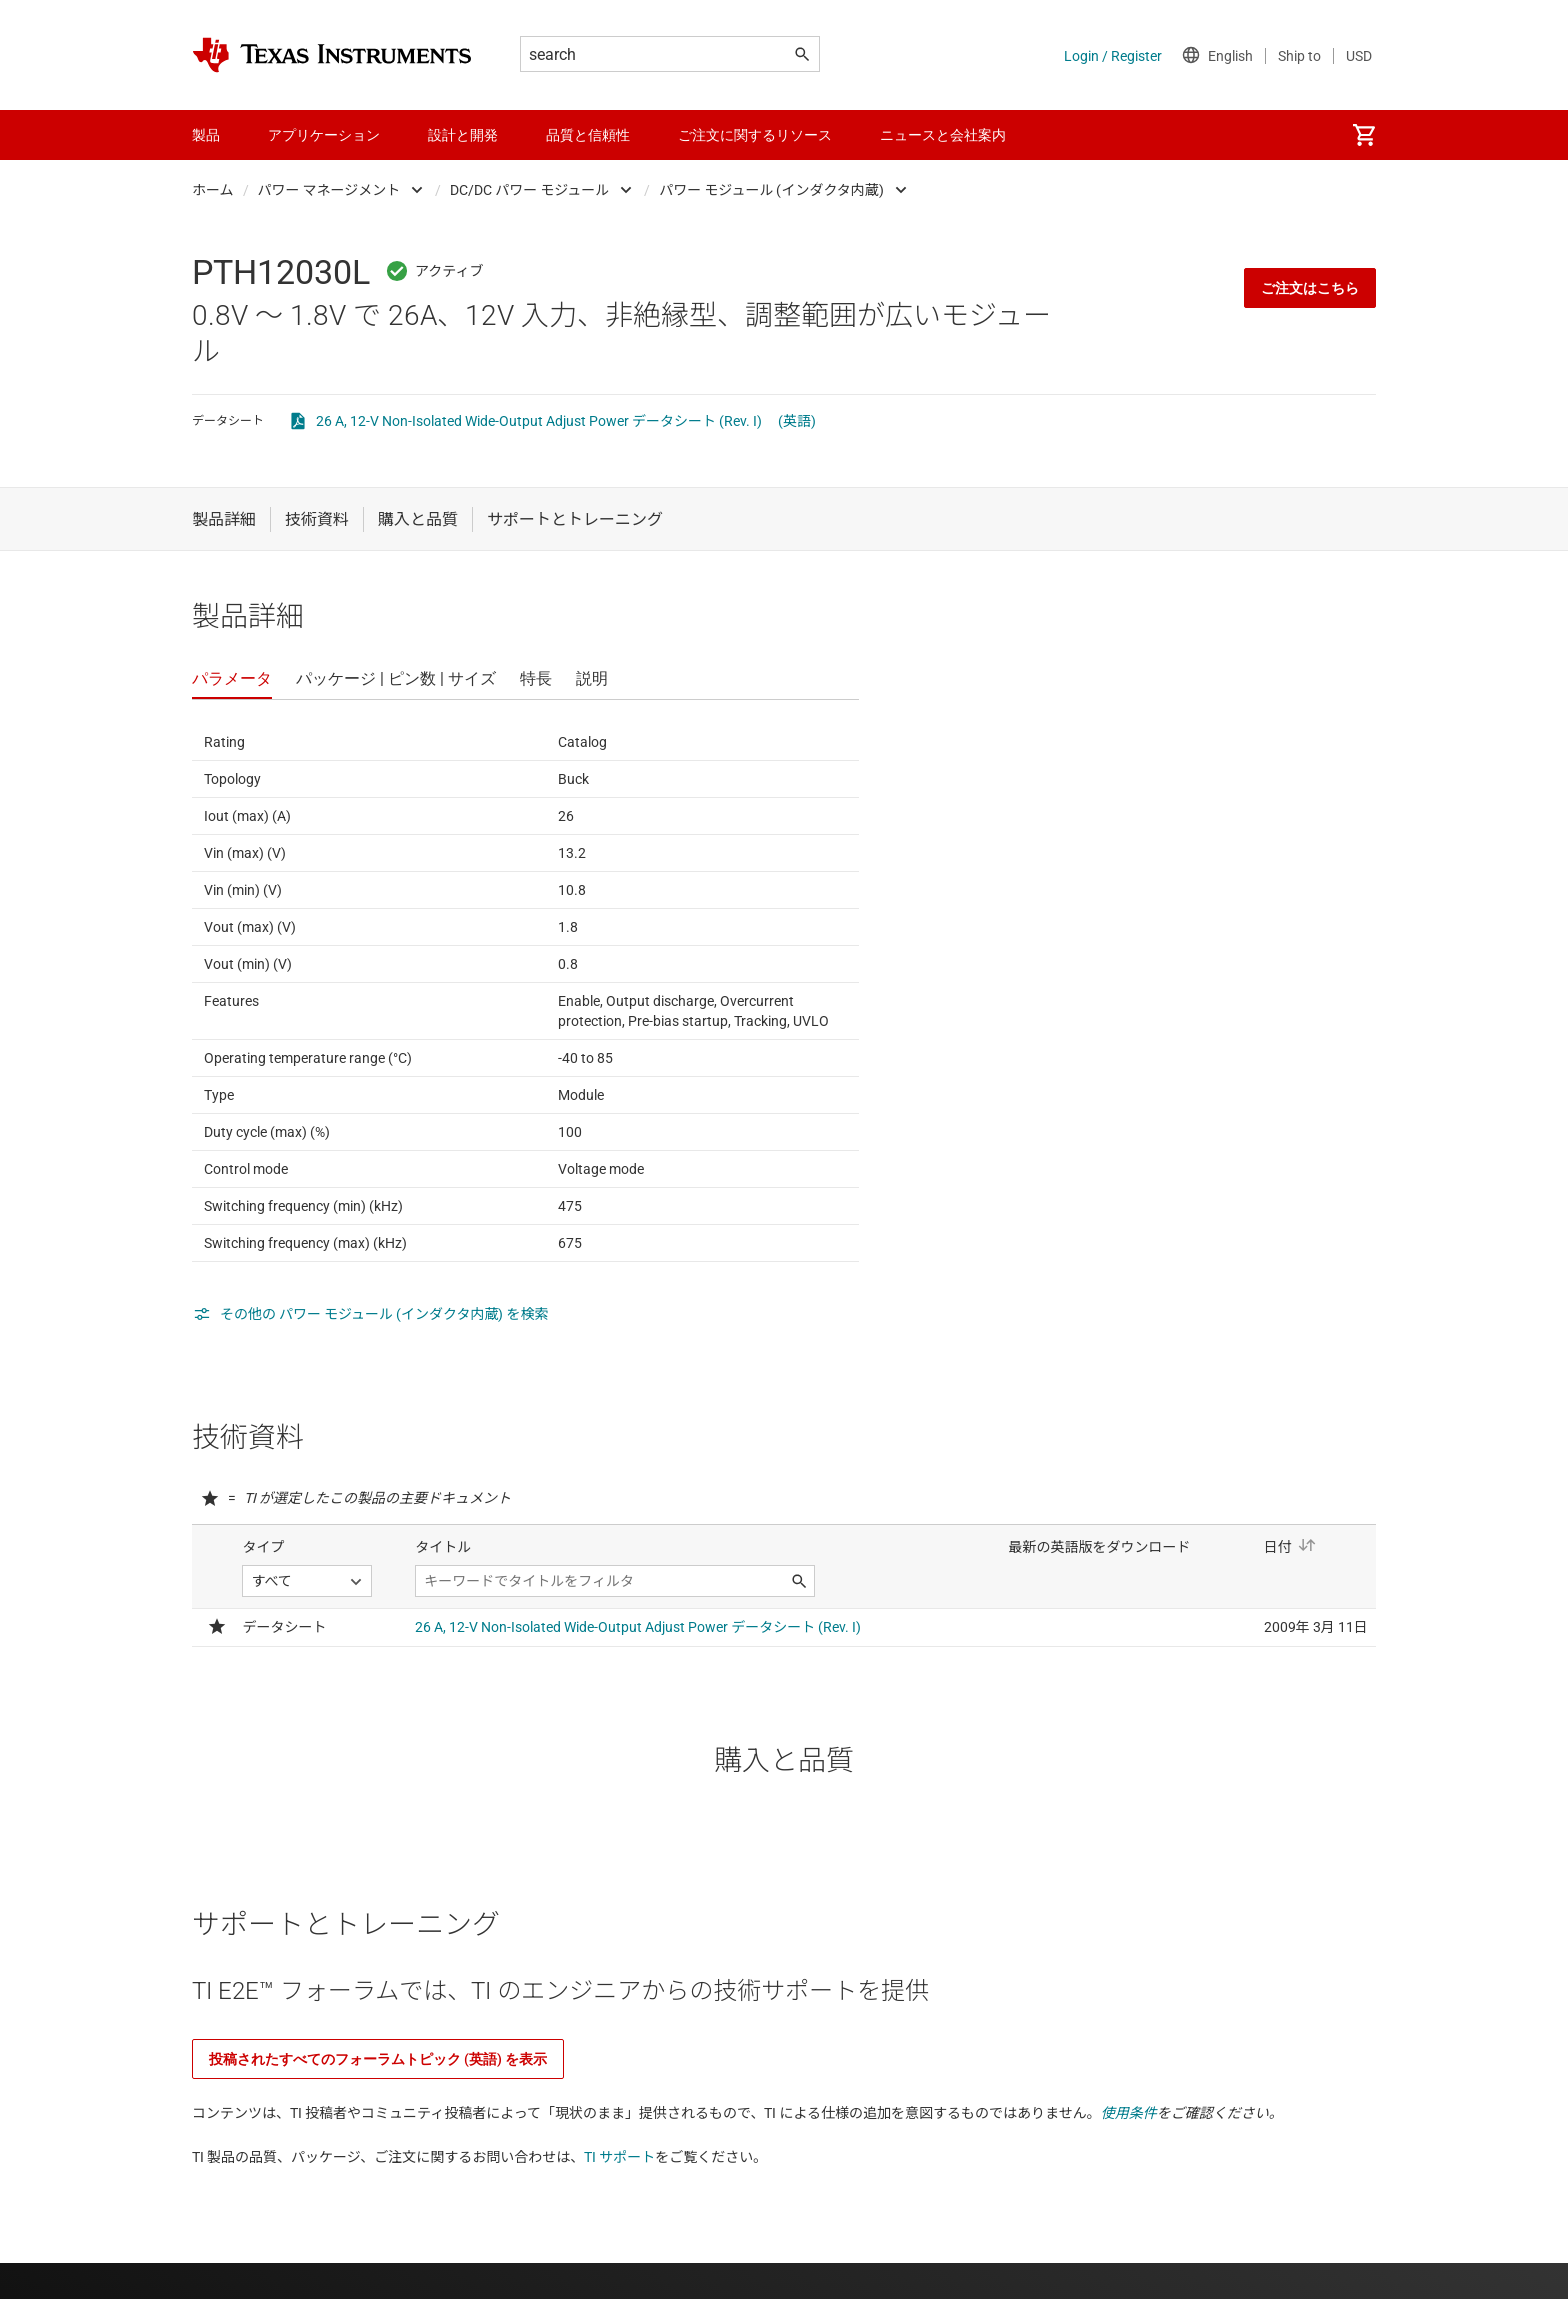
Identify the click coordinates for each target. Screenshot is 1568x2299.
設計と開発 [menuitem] (463, 135)
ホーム (213, 190)
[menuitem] (1364, 135)
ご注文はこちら (1310, 288)
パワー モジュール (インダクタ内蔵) (771, 190)
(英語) (797, 421)
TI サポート (619, 2157)
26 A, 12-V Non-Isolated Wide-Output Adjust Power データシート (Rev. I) (539, 421)
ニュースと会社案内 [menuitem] (943, 135)
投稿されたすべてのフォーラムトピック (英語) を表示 (378, 2059)
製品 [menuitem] (206, 135)
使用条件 (1129, 2113)
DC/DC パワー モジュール (529, 190)
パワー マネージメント (329, 190)
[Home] (332, 55)
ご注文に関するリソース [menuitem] (755, 135)
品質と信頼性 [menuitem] (588, 135)
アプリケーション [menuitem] (324, 135)
